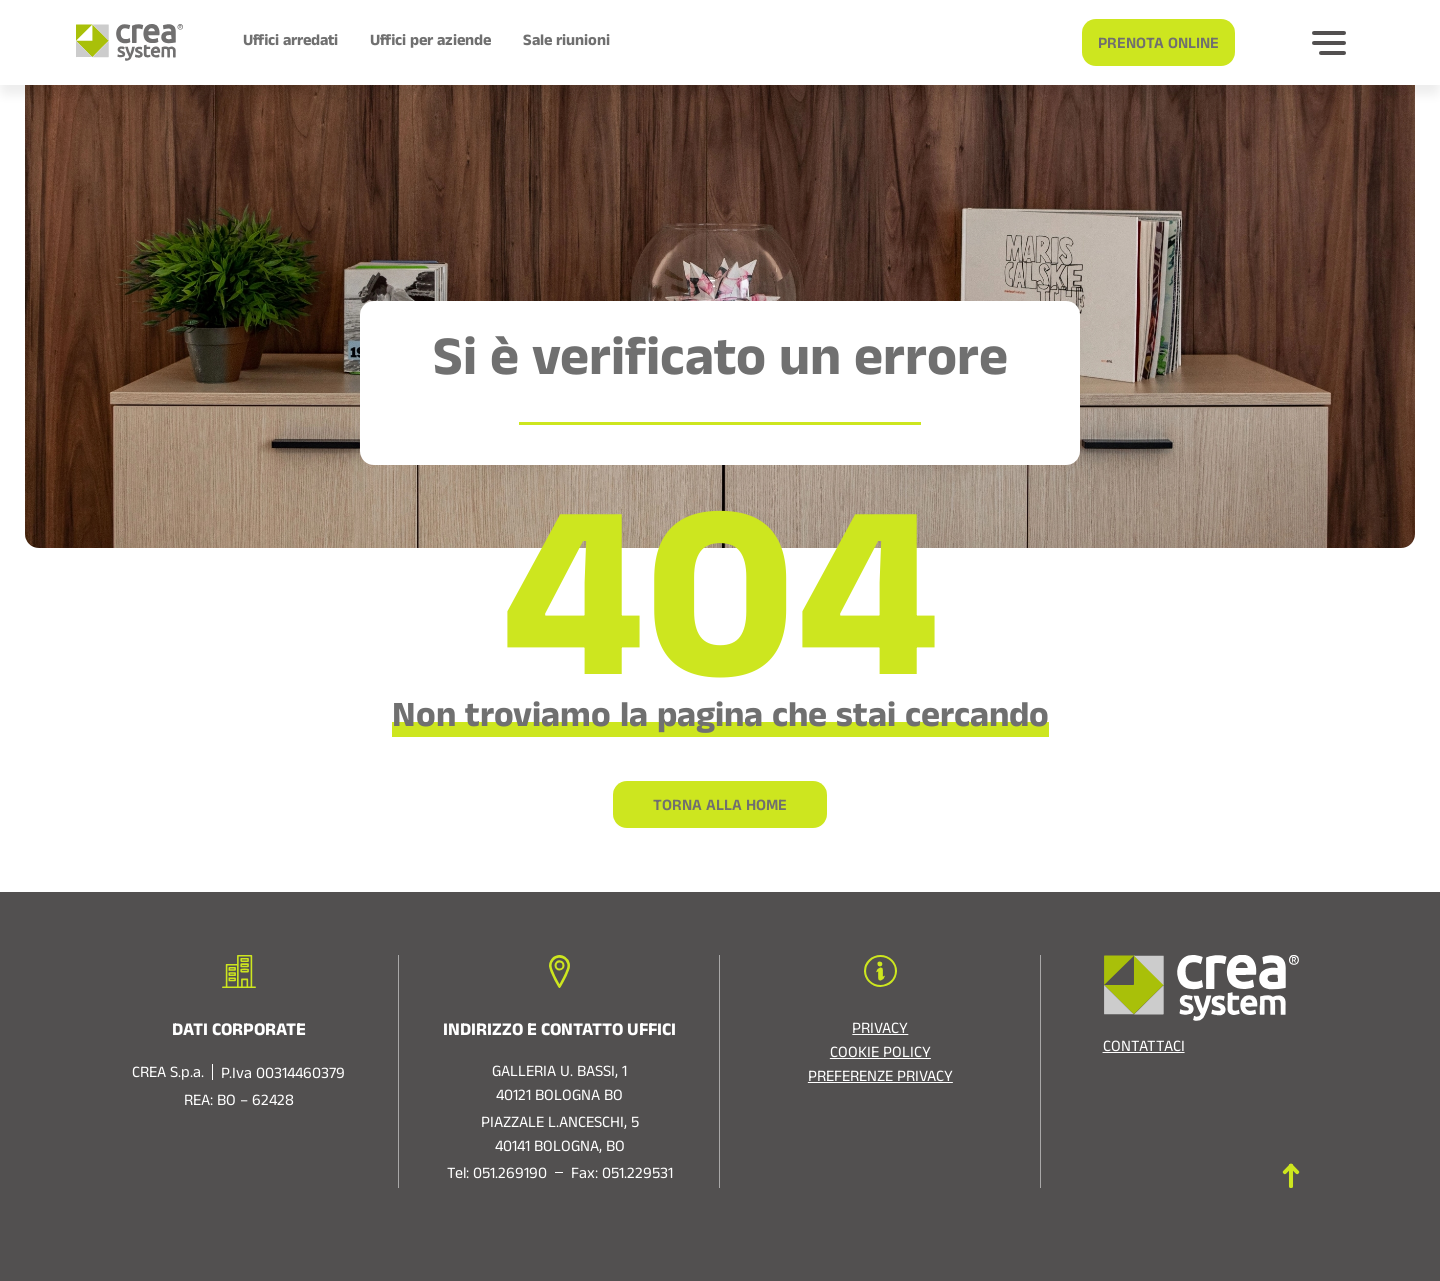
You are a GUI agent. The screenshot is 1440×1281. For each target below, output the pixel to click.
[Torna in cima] (1291, 1175)
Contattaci (1144, 1049)
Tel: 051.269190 (497, 1176)
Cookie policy (880, 1055)
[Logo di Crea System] (121, 42)
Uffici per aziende (430, 43)
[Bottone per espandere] (1329, 43)
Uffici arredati (290, 43)
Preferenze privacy (880, 1079)
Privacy (880, 1031)
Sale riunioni (566, 43)
